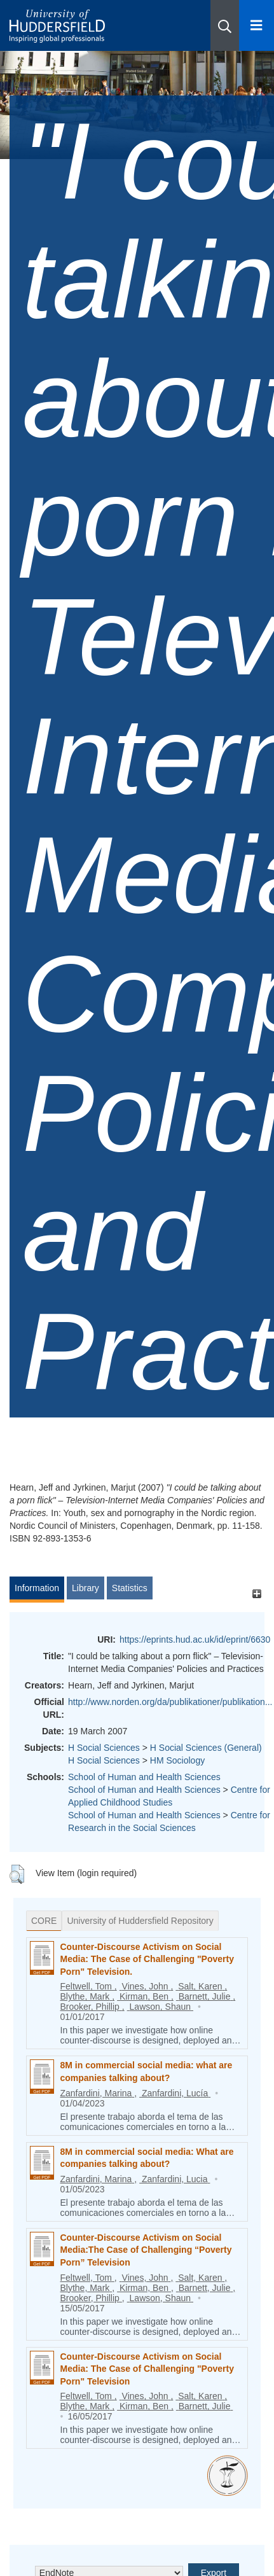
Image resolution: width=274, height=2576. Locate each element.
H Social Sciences (104, 1748)
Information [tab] (37, 1588)
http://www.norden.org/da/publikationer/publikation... (170, 1702)
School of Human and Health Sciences (144, 1777)
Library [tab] (85, 1588)
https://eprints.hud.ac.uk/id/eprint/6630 (195, 1639)
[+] (256, 1594)
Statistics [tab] (129, 1588)
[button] (224, 25)
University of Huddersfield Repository (140, 1921)
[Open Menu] (256, 25)
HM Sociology (177, 1760)
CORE (44, 1921)
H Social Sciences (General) (206, 1748)
